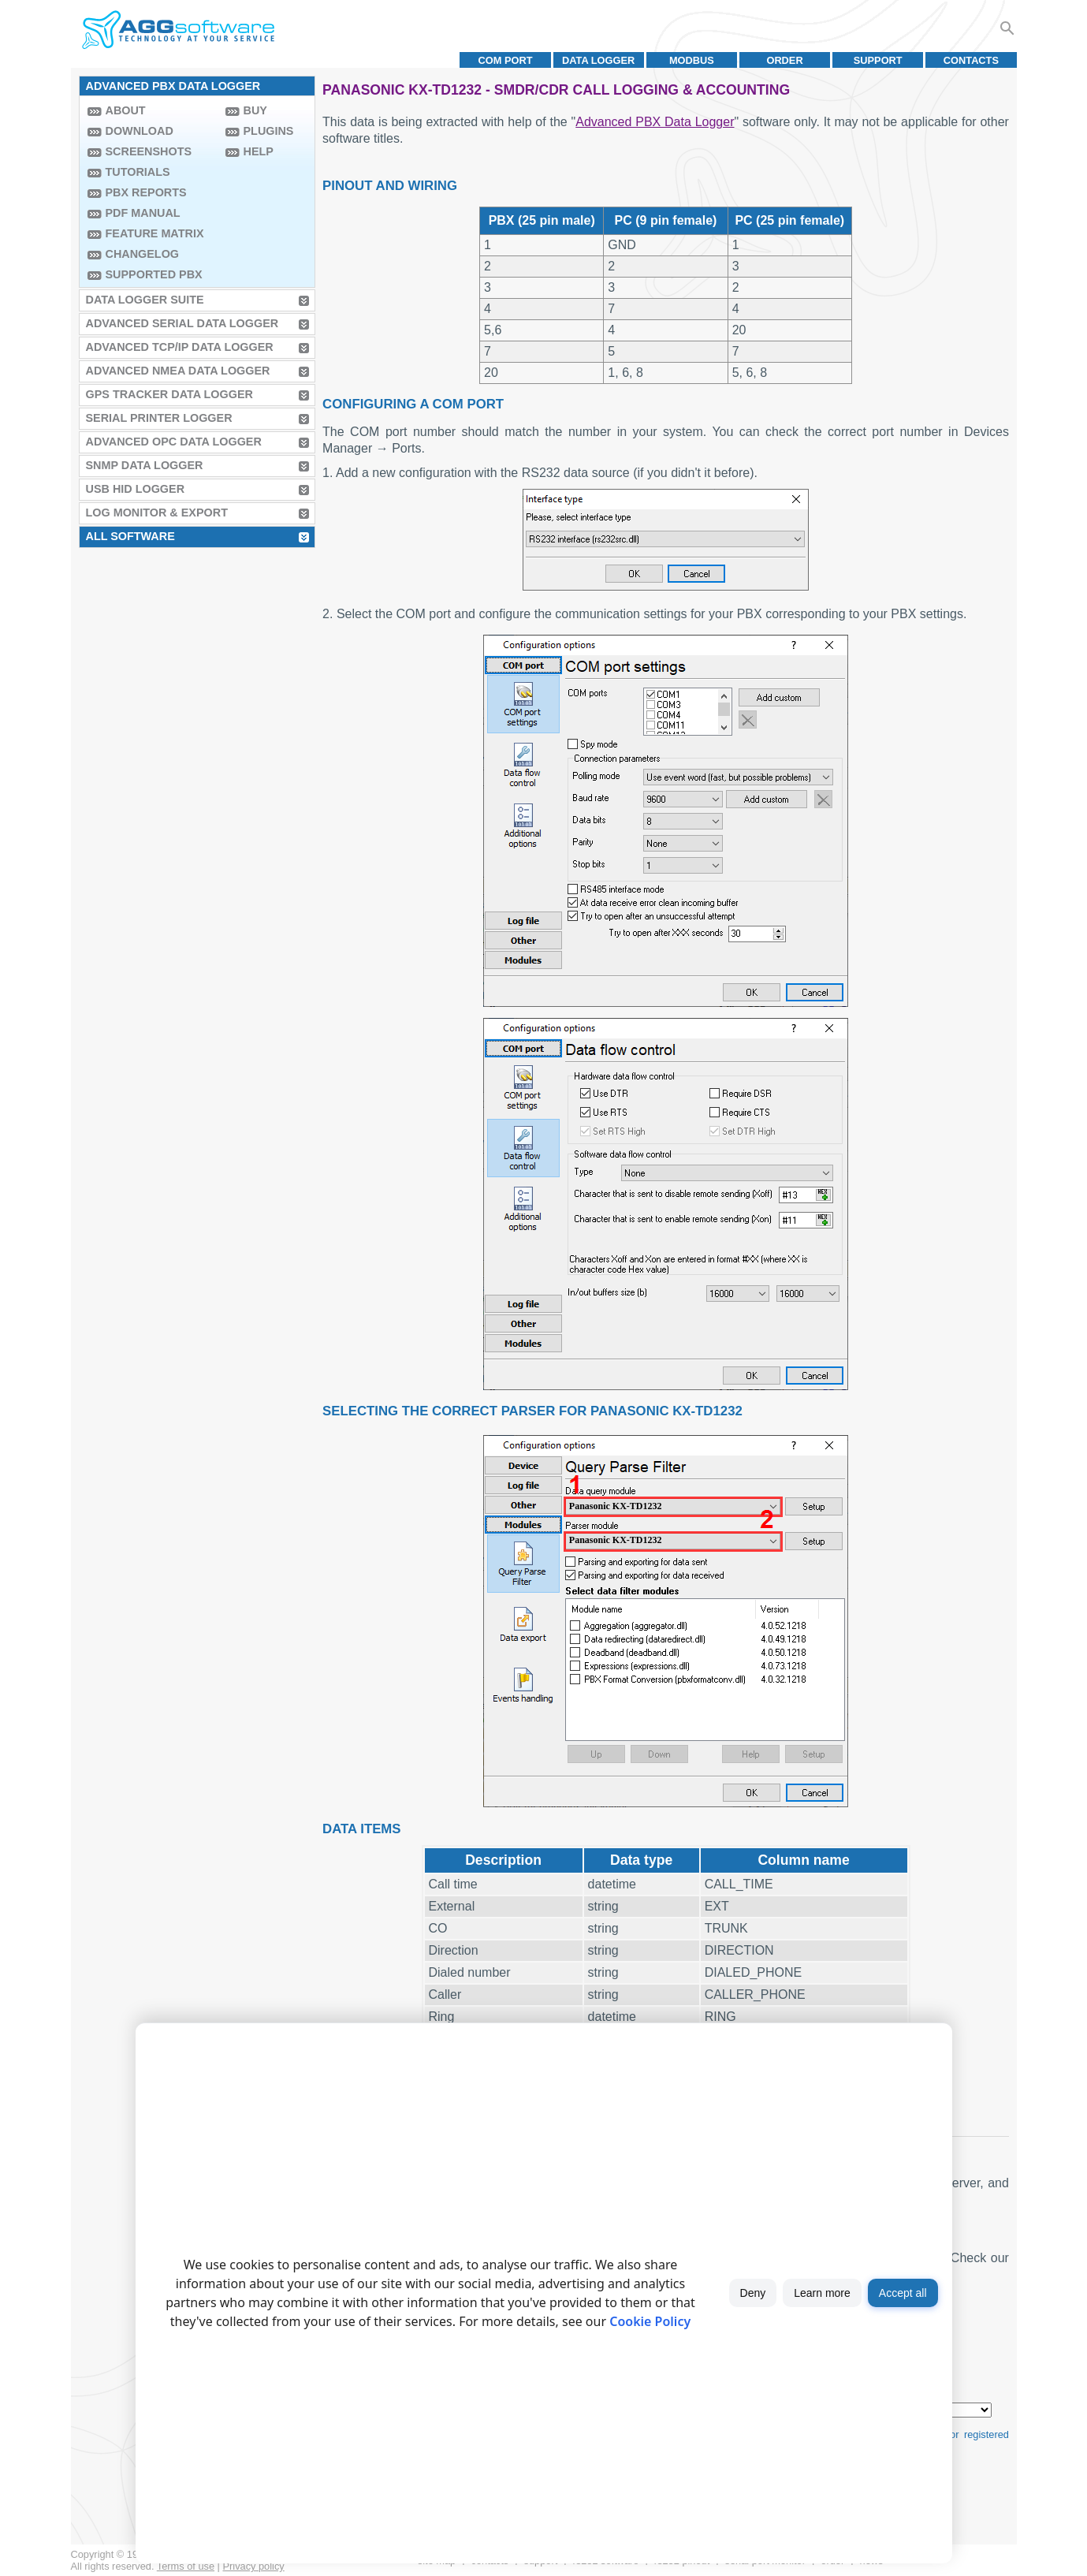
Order (784, 60)
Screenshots (149, 151)
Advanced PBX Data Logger (654, 122)
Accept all (903, 2293)
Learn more (822, 2293)
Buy (255, 110)
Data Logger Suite (145, 299)
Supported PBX (154, 274)
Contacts (971, 60)
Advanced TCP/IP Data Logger (180, 347)
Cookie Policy (650, 2321)
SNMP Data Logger (144, 465)
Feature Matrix (155, 233)
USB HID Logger (135, 489)
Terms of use (185, 2566)
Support (878, 60)
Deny (753, 2293)
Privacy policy (254, 2566)
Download (139, 131)
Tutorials (138, 172)
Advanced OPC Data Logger (174, 441)
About (126, 110)
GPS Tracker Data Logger (169, 394)
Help (259, 151)
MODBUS (691, 60)
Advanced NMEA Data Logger (178, 370)
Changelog (143, 254)
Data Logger (598, 60)
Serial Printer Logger (159, 418)
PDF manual (143, 213)
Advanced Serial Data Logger (182, 323)
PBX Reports (146, 192)
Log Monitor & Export (157, 512)
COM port (505, 60)
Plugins (269, 131)
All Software (130, 536)
